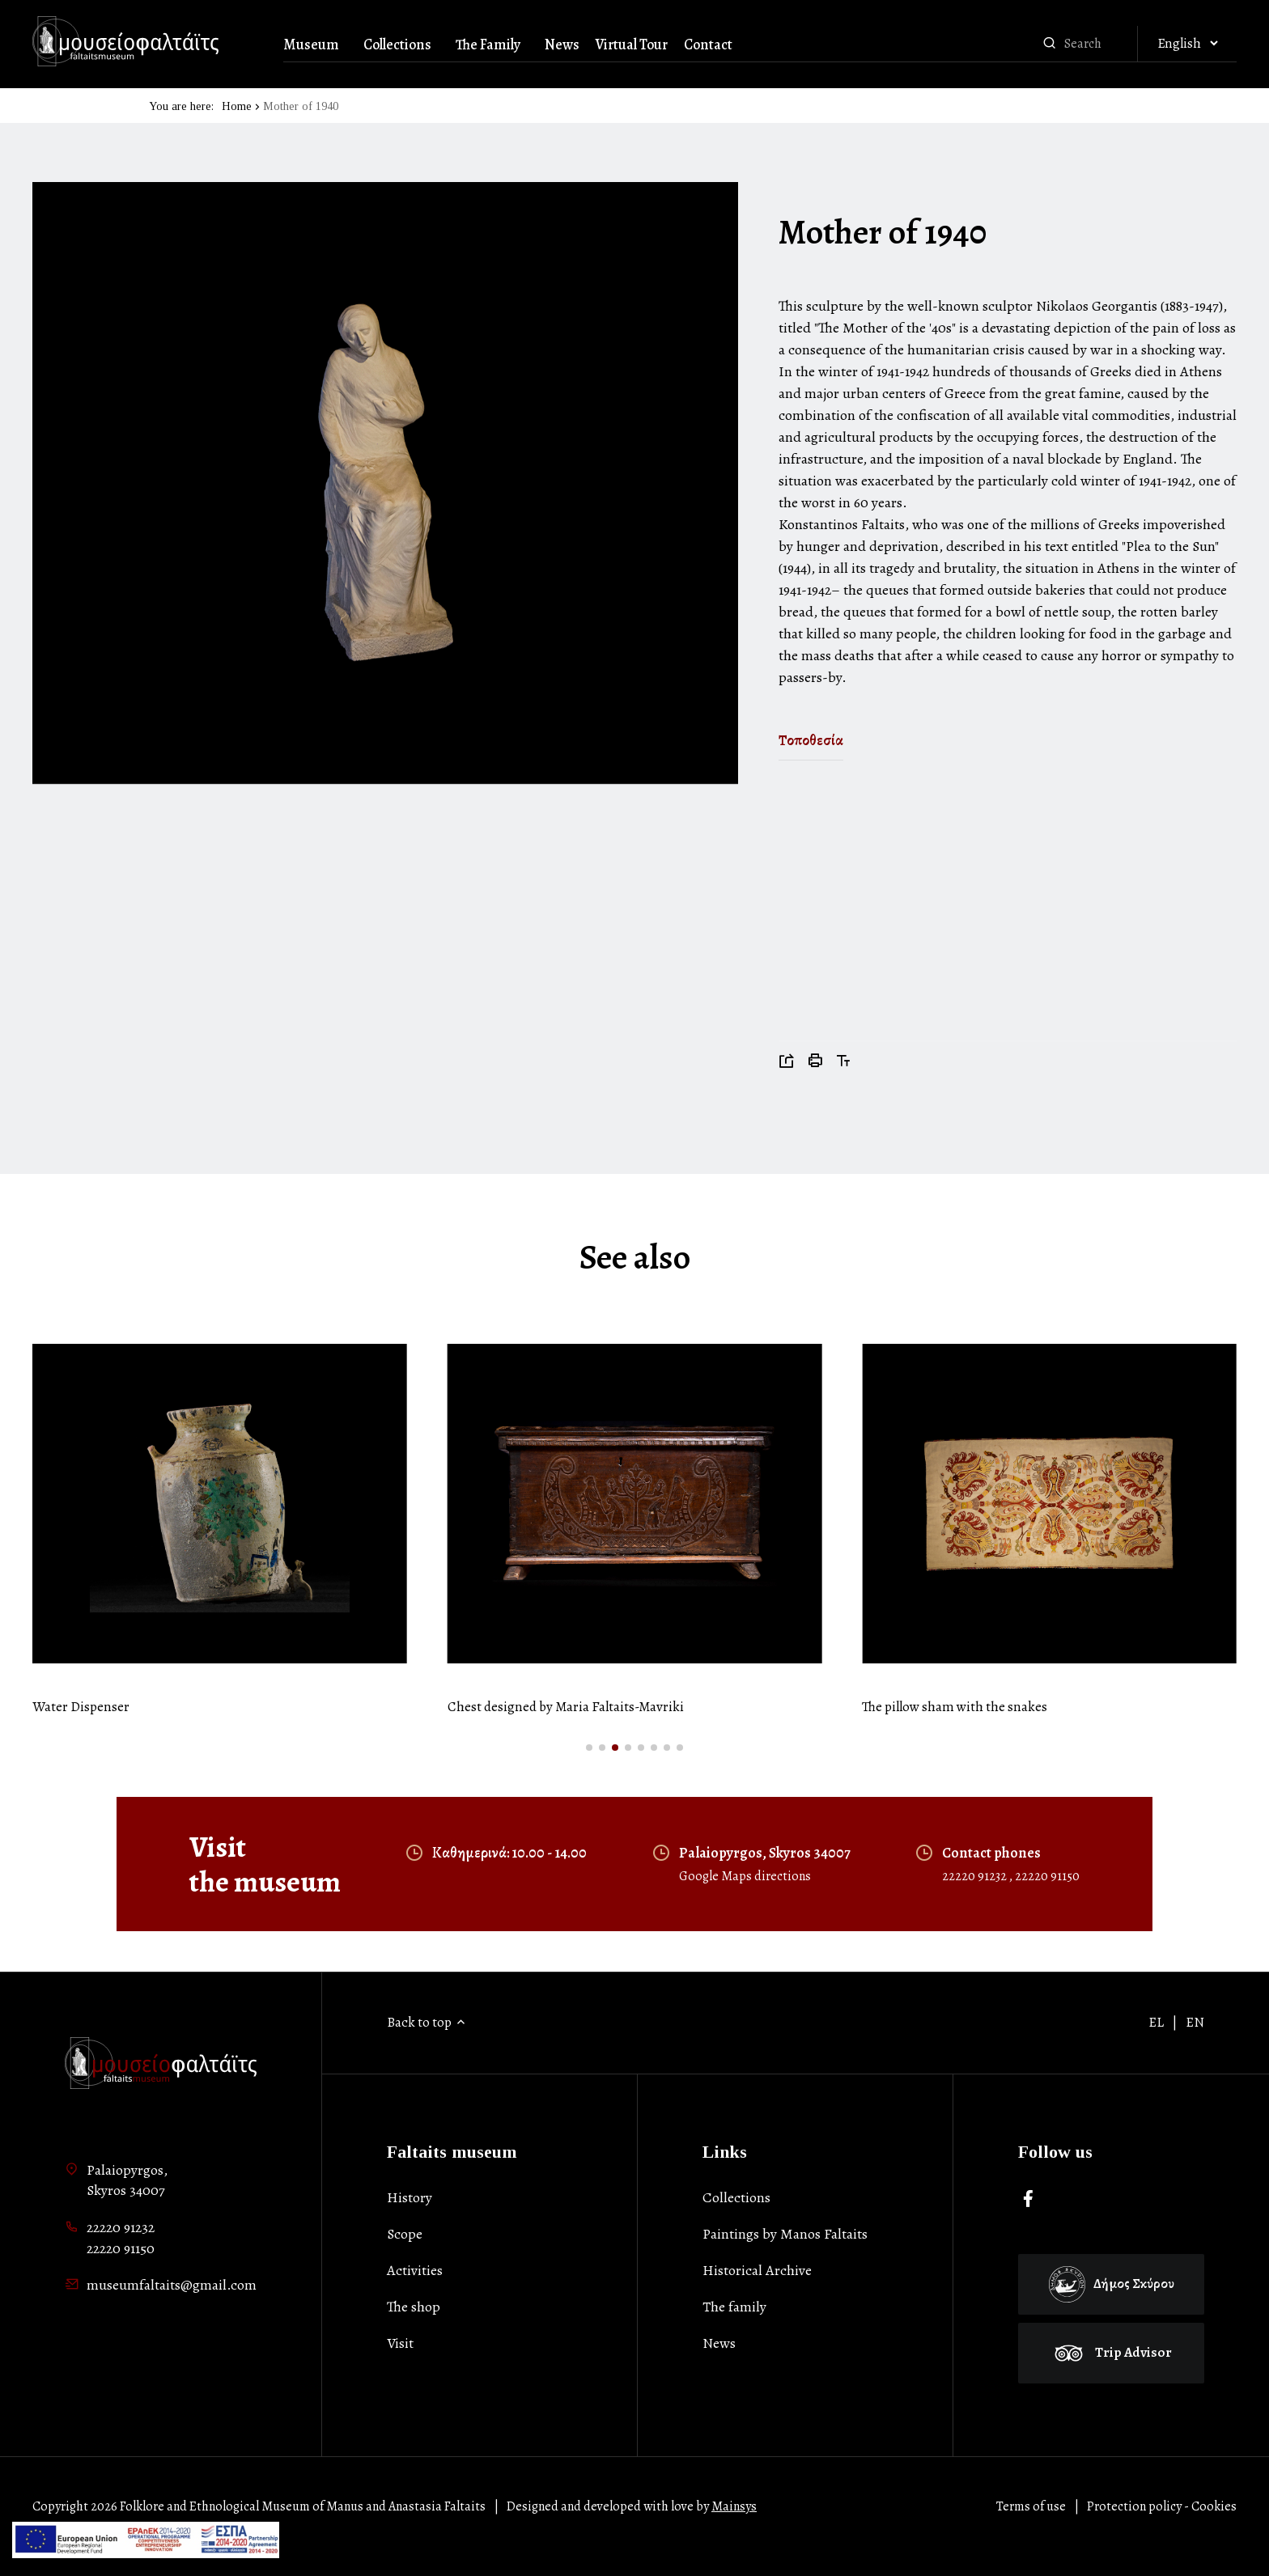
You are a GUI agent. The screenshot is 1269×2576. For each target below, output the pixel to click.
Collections (397, 44)
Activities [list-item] (415, 2270)
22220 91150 (1047, 1876)
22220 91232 (975, 1876)
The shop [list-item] (413, 2306)
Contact (708, 44)
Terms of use (1031, 2506)
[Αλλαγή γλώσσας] (1187, 44)
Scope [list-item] (404, 2233)
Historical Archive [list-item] (757, 2270)
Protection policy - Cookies (1162, 2506)
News (562, 44)
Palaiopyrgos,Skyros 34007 (127, 2180)
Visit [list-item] (400, 2343)
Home (237, 106)
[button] (589, 1747)
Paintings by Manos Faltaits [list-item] (785, 2233)
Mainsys (734, 2506)
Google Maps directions (745, 1876)
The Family (488, 44)
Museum (311, 44)
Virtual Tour (632, 44)
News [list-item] (719, 2343)
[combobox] (1096, 43)
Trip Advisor (1111, 2352)
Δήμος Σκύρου (1111, 2284)
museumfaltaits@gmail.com (172, 2284)
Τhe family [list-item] (734, 2306)
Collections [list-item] (736, 2197)
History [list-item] (409, 2197)
